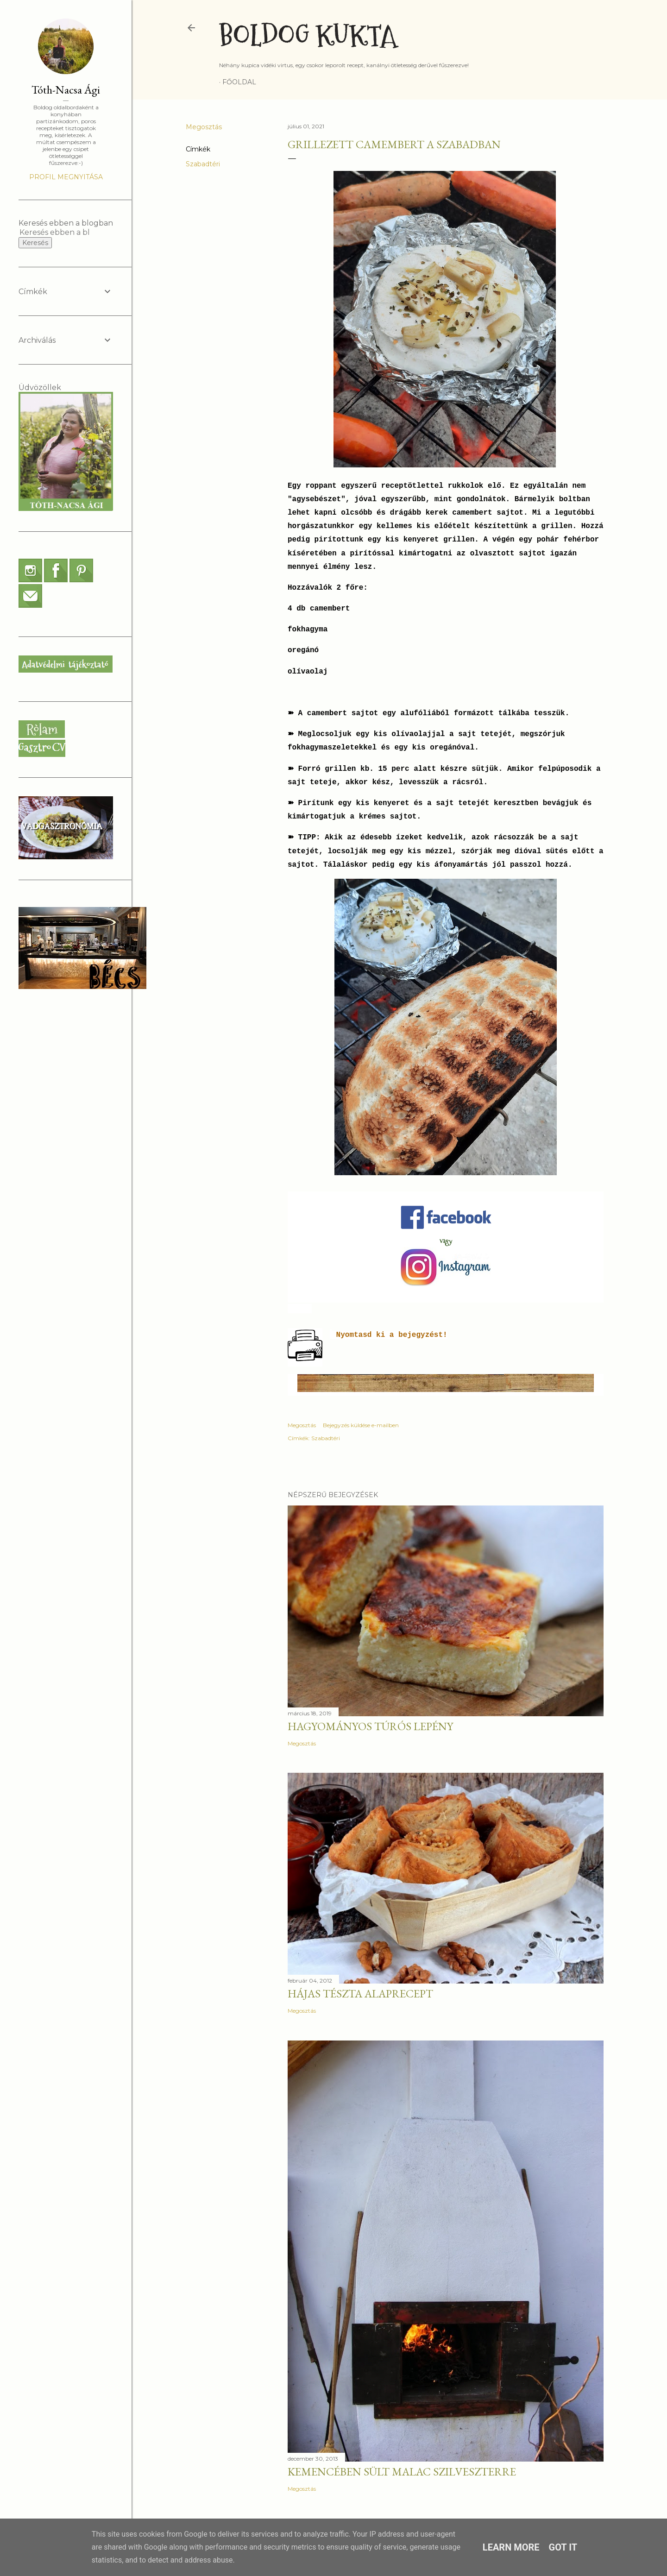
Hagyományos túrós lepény (370, 1726)
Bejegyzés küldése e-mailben (361, 1425)
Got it (563, 2547)
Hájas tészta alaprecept (360, 1993)
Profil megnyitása (66, 177)
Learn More (511, 2547)
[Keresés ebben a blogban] (55, 232)
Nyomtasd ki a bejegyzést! (391, 1335)
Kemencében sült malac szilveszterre (402, 2471)
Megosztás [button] (204, 127)
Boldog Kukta (307, 36)
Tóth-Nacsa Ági (65, 89)
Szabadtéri (203, 164)
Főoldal (239, 82)
